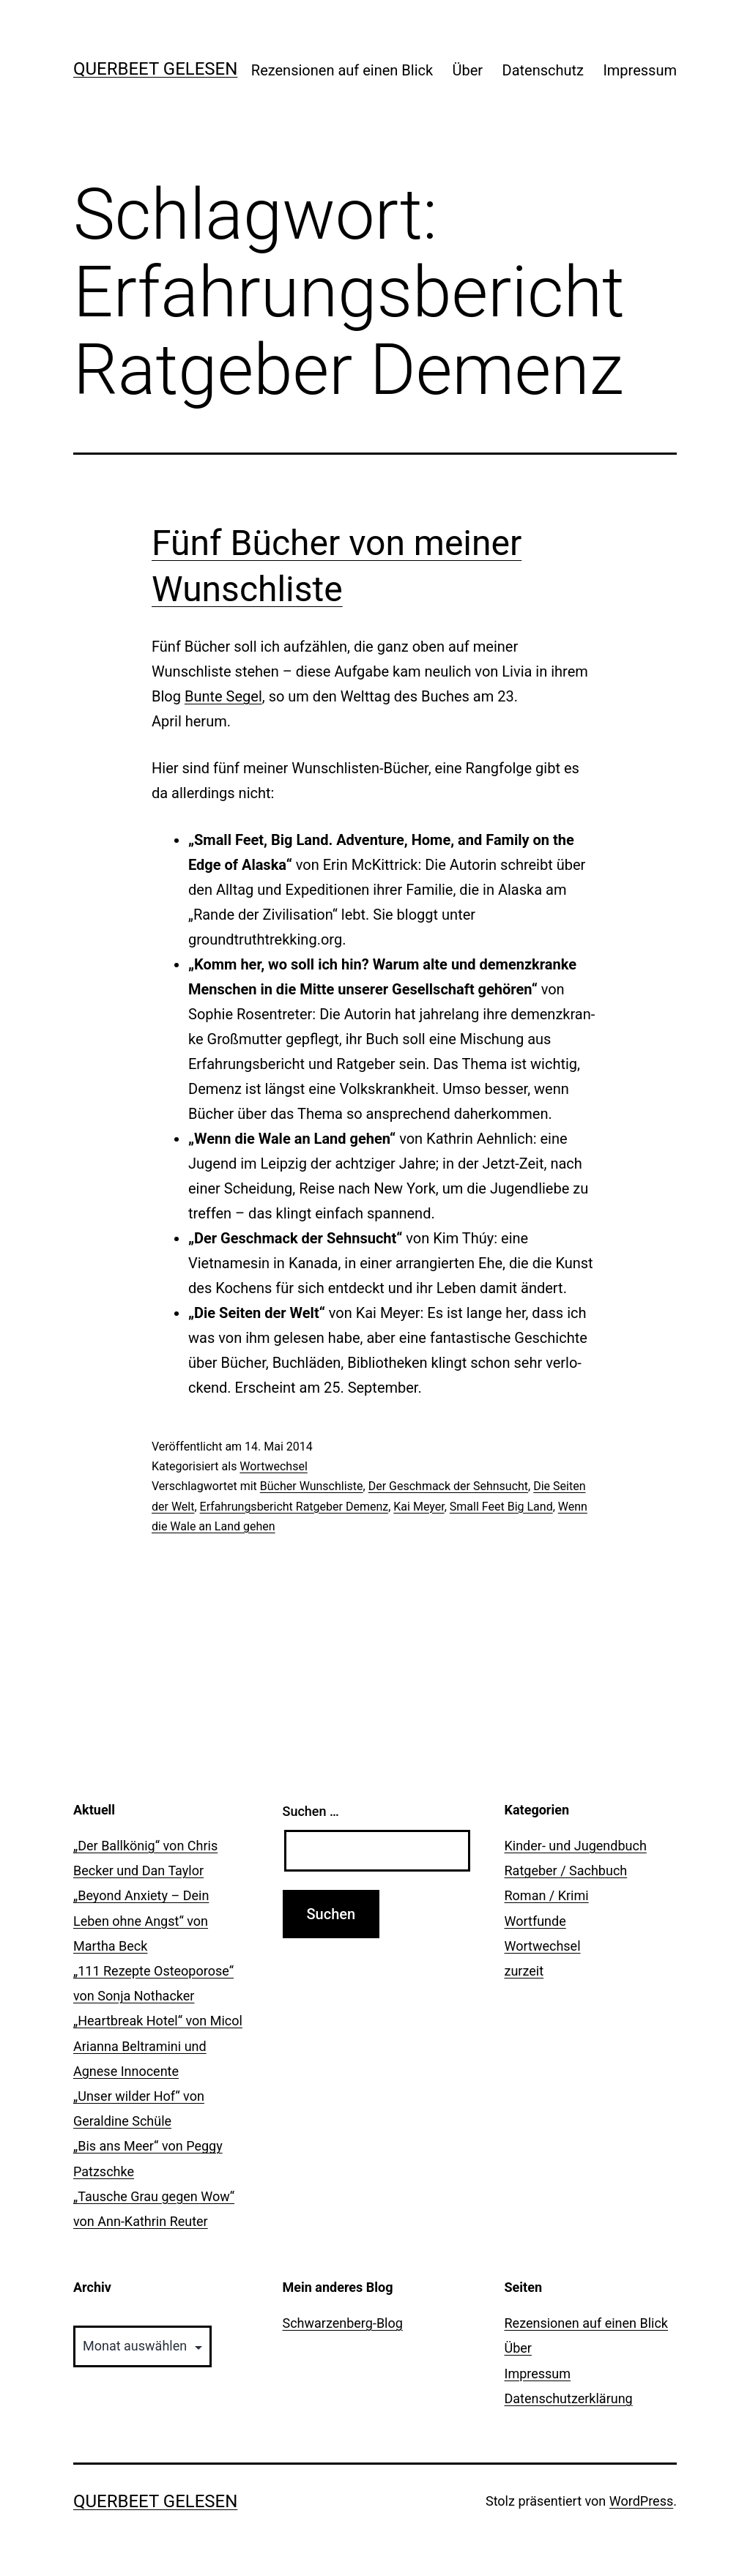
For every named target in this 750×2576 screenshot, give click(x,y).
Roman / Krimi (547, 1895)
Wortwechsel (273, 1466)
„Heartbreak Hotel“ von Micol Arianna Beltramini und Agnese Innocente (157, 2045)
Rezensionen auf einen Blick (342, 70)
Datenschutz (543, 70)
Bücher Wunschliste (311, 1486)
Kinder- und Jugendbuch (576, 1845)
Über (468, 70)
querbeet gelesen (155, 69)
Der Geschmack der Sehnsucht (448, 1486)
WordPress (641, 2501)
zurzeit (524, 1970)
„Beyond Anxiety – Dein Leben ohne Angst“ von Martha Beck (141, 1920)
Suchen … (311, 1811)
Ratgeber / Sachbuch (566, 1870)
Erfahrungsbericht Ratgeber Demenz (294, 1507)
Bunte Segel (223, 696)
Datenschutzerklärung (569, 2398)
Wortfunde (535, 1921)
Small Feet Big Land (501, 1507)
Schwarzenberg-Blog (343, 2323)
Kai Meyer (418, 1507)
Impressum (640, 70)
